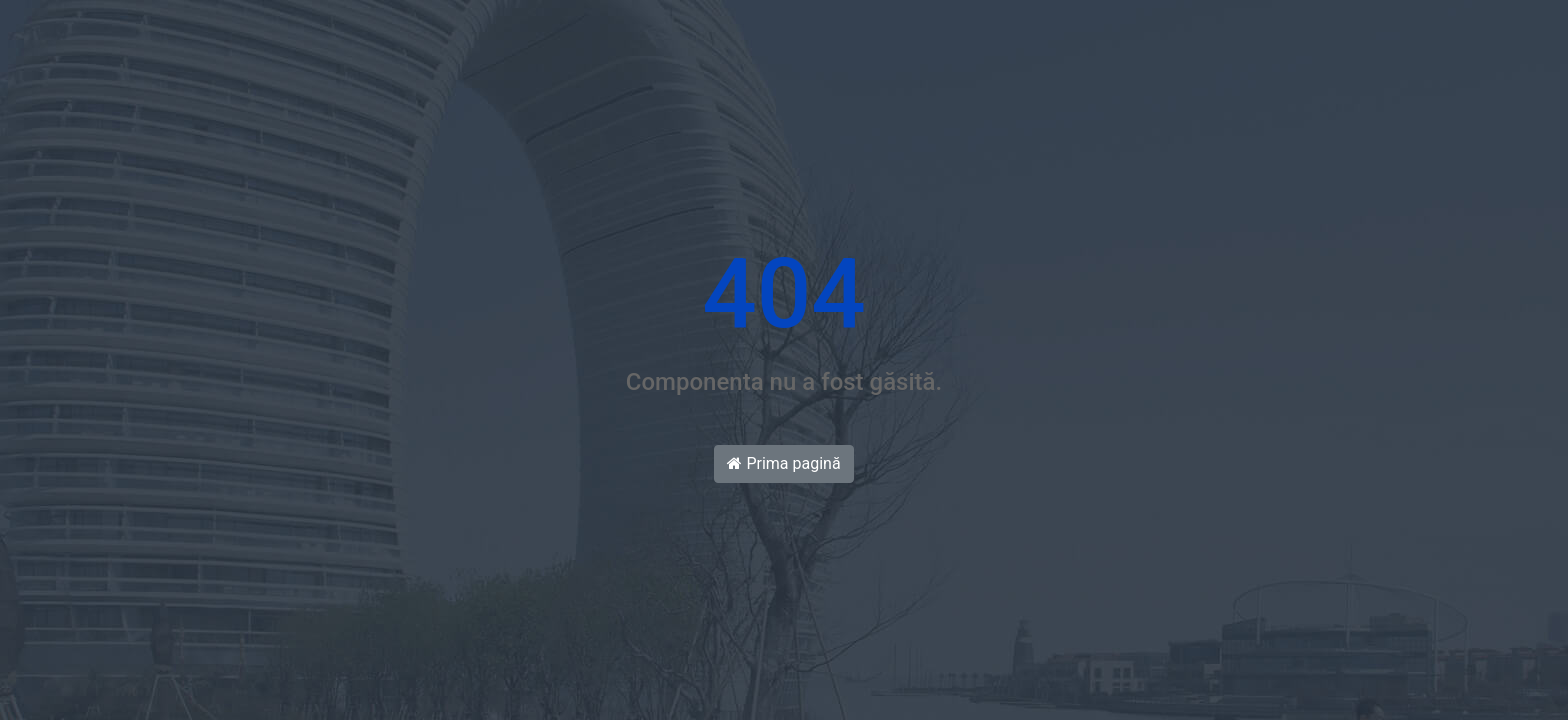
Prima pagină (783, 463)
